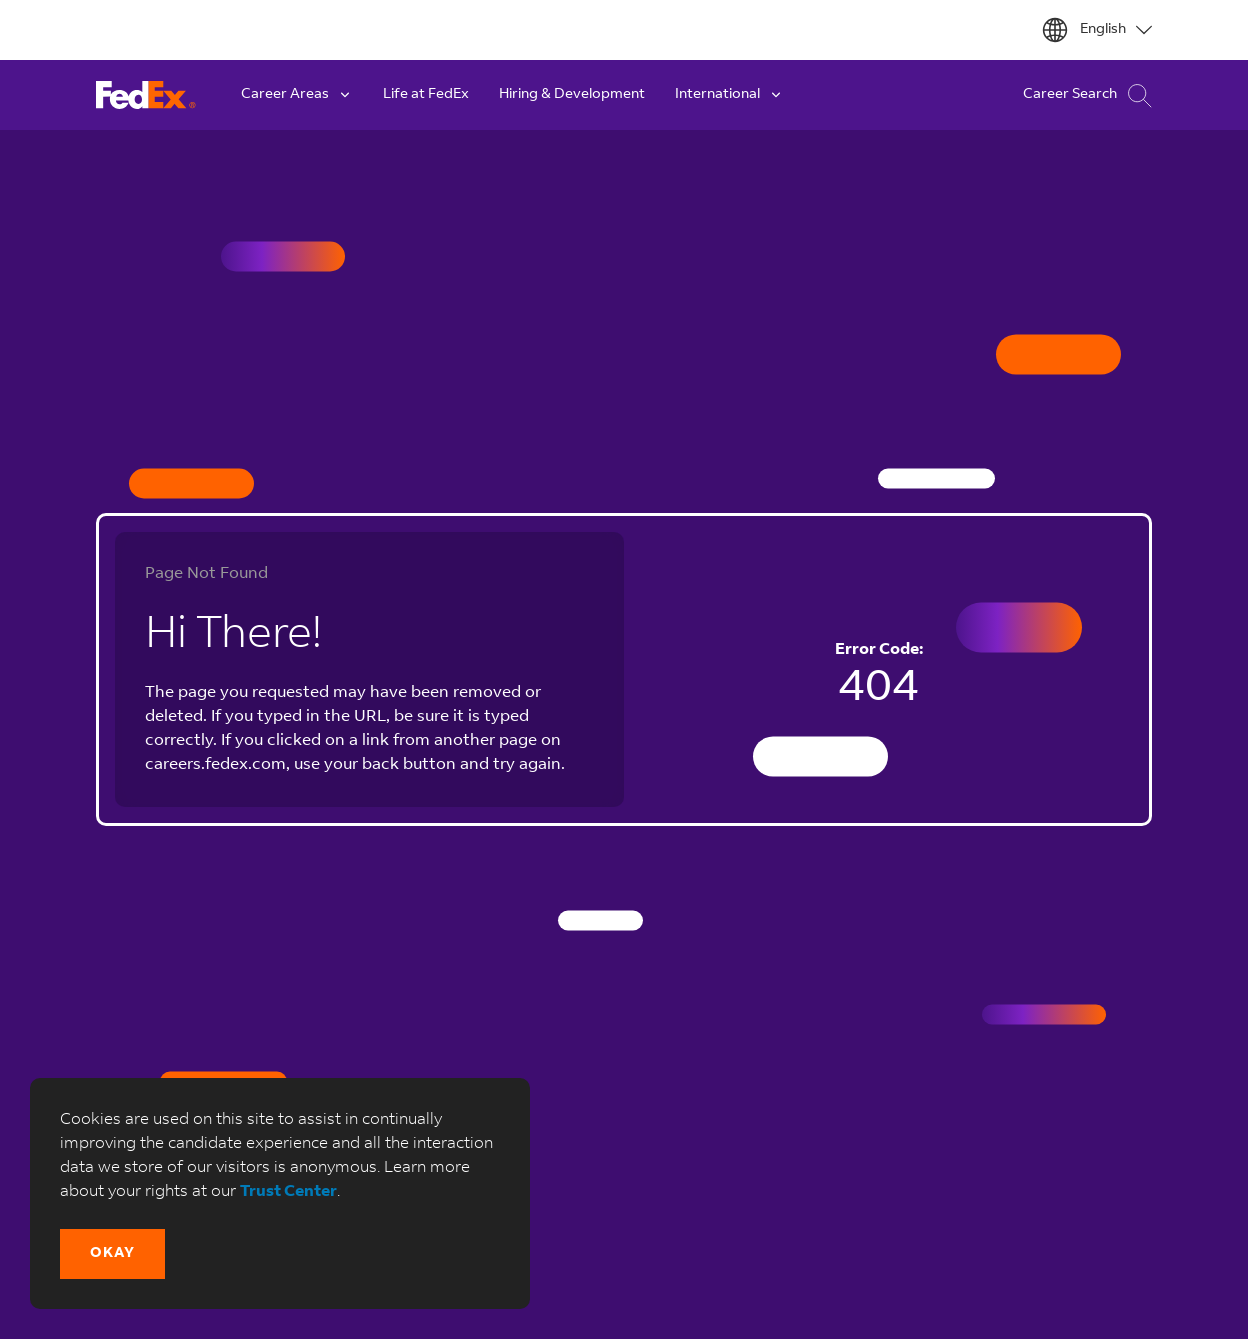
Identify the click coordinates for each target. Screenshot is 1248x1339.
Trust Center (288, 1192)
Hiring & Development (572, 95)
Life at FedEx (426, 95)
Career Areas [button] (297, 95)
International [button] (729, 95)
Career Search (1087, 95)
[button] (112, 1254)
